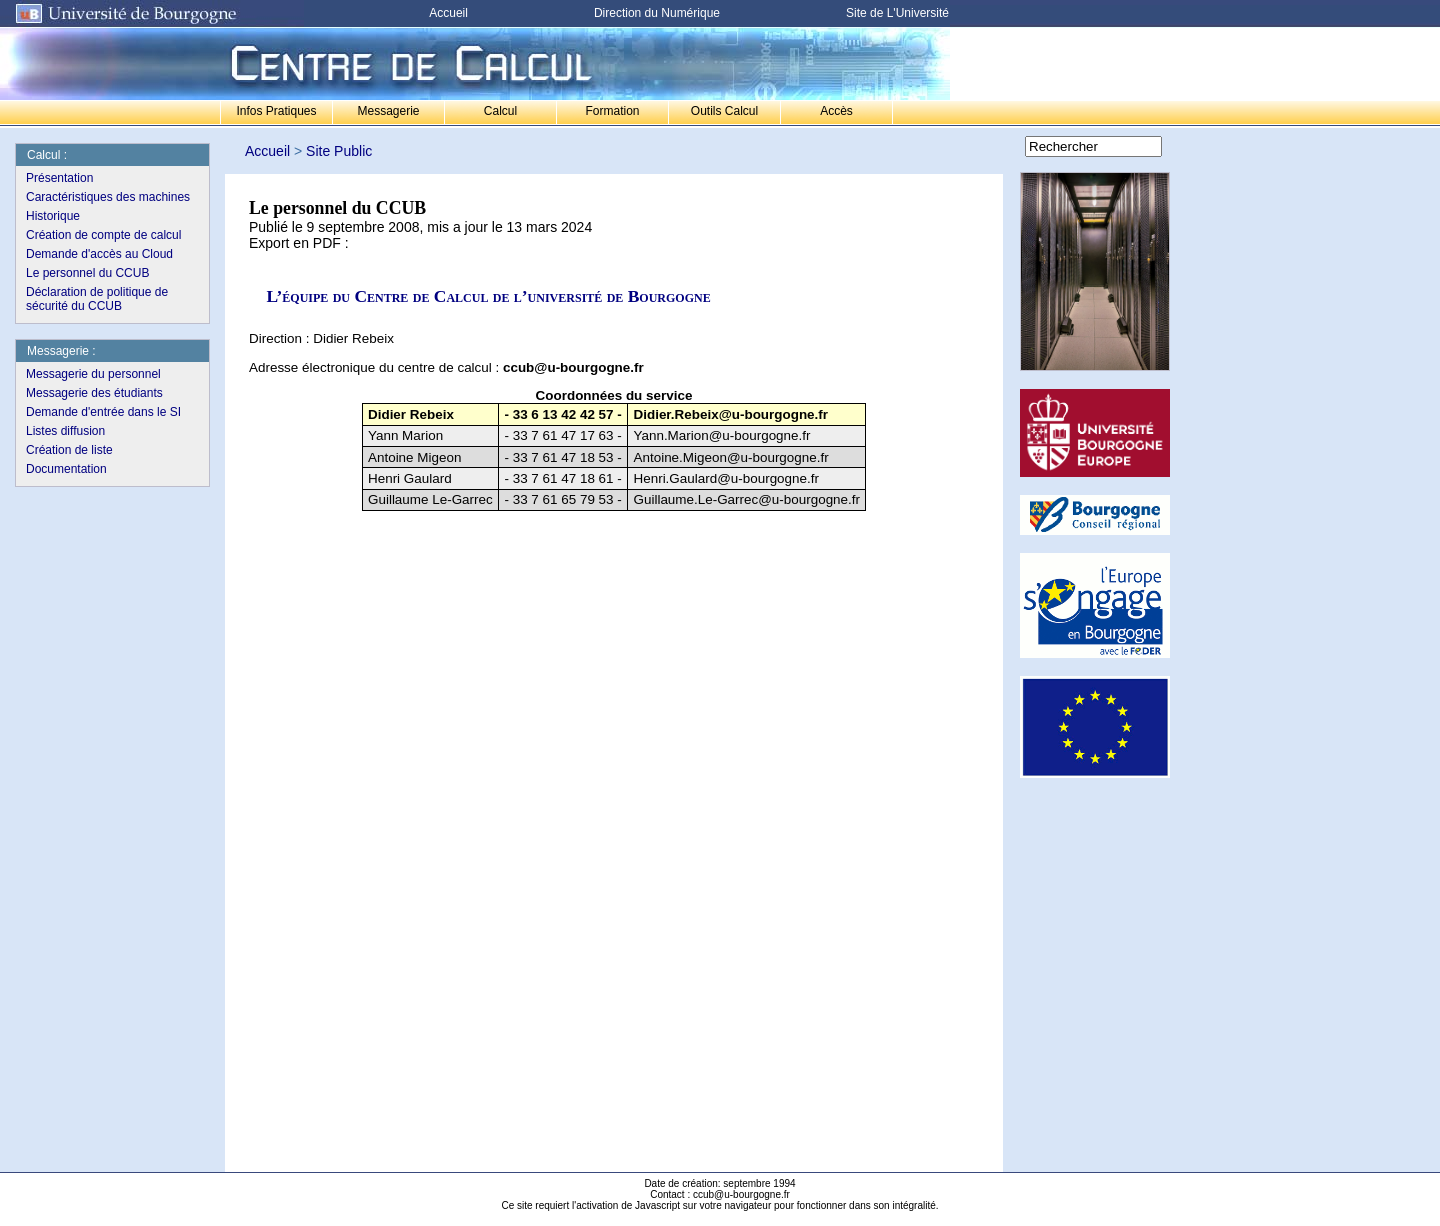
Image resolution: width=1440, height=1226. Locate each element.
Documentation (66, 469)
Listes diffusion (65, 431)
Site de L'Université (897, 13)
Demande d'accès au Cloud (99, 254)
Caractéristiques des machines (108, 197)
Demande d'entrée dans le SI (103, 412)
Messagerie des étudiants (94, 393)
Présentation (59, 178)
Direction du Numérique (657, 13)
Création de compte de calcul (103, 235)
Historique (53, 216)
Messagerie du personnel (93, 374)
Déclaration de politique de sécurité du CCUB (97, 299)
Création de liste (69, 450)
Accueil (448, 13)
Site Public (339, 151)
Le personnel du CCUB (87, 273)
